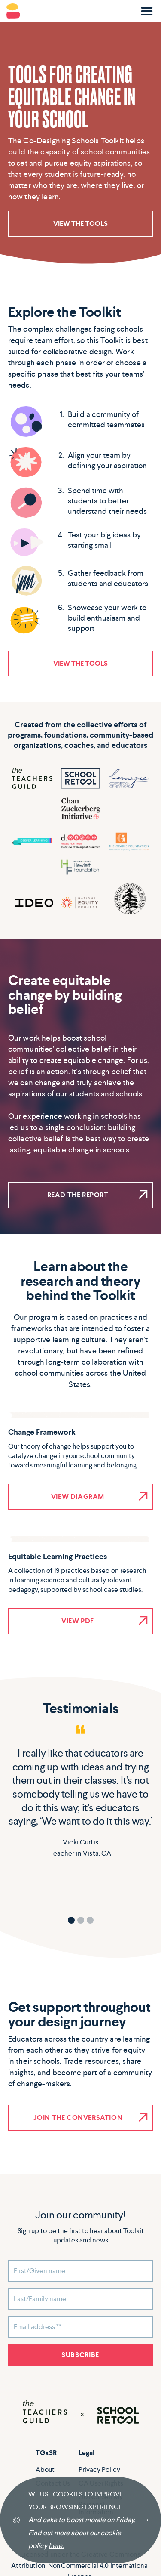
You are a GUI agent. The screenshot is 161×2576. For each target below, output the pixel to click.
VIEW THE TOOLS (80, 223)
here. (56, 2545)
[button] (147, 11)
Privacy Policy (99, 2469)
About (45, 2469)
